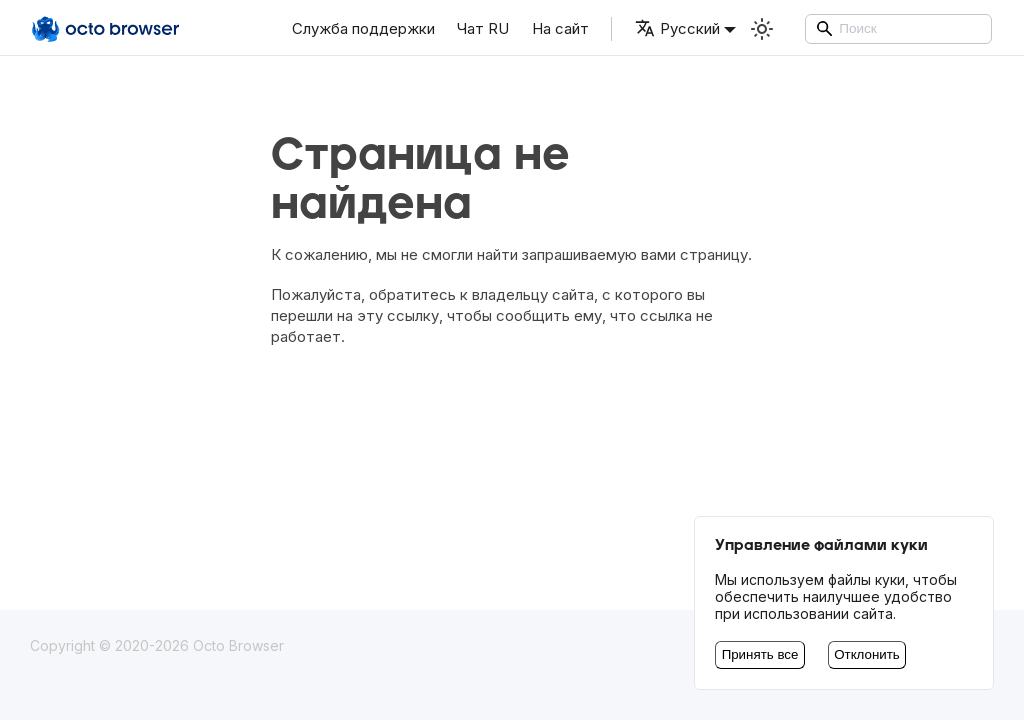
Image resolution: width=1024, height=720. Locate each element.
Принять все (760, 654)
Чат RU (483, 28)
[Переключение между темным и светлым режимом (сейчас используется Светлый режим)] (762, 29)
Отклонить (867, 654)
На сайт (560, 28)
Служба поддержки (363, 28)
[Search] (899, 29)
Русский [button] (677, 28)
